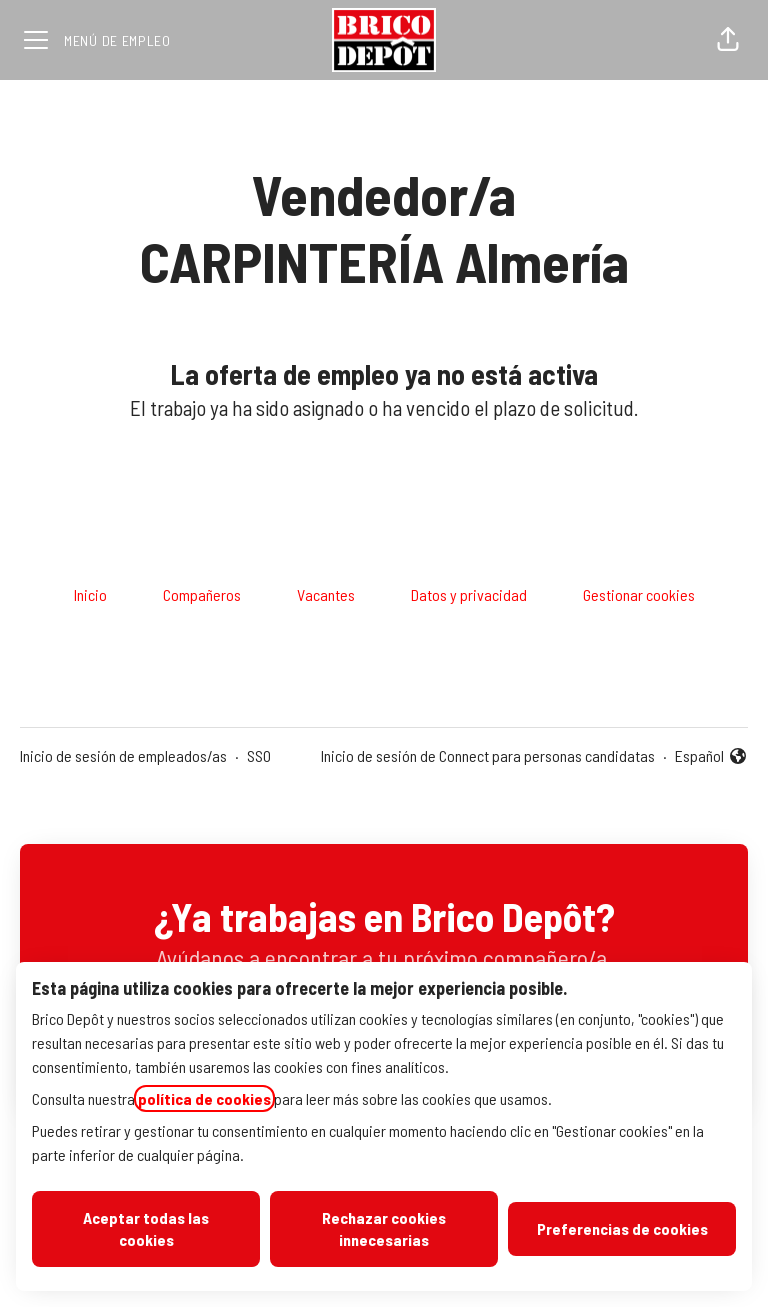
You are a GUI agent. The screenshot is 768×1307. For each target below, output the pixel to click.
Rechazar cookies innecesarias (384, 1228)
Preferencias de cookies (622, 1228)
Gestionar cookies (639, 594)
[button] (728, 40)
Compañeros (202, 594)
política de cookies (204, 1098)
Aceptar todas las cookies (146, 1228)
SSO (259, 755)
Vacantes (326, 594)
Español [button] (711, 757)
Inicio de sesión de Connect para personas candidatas (488, 755)
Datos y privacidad (469, 594)
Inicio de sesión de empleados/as (123, 755)
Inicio (90, 594)
